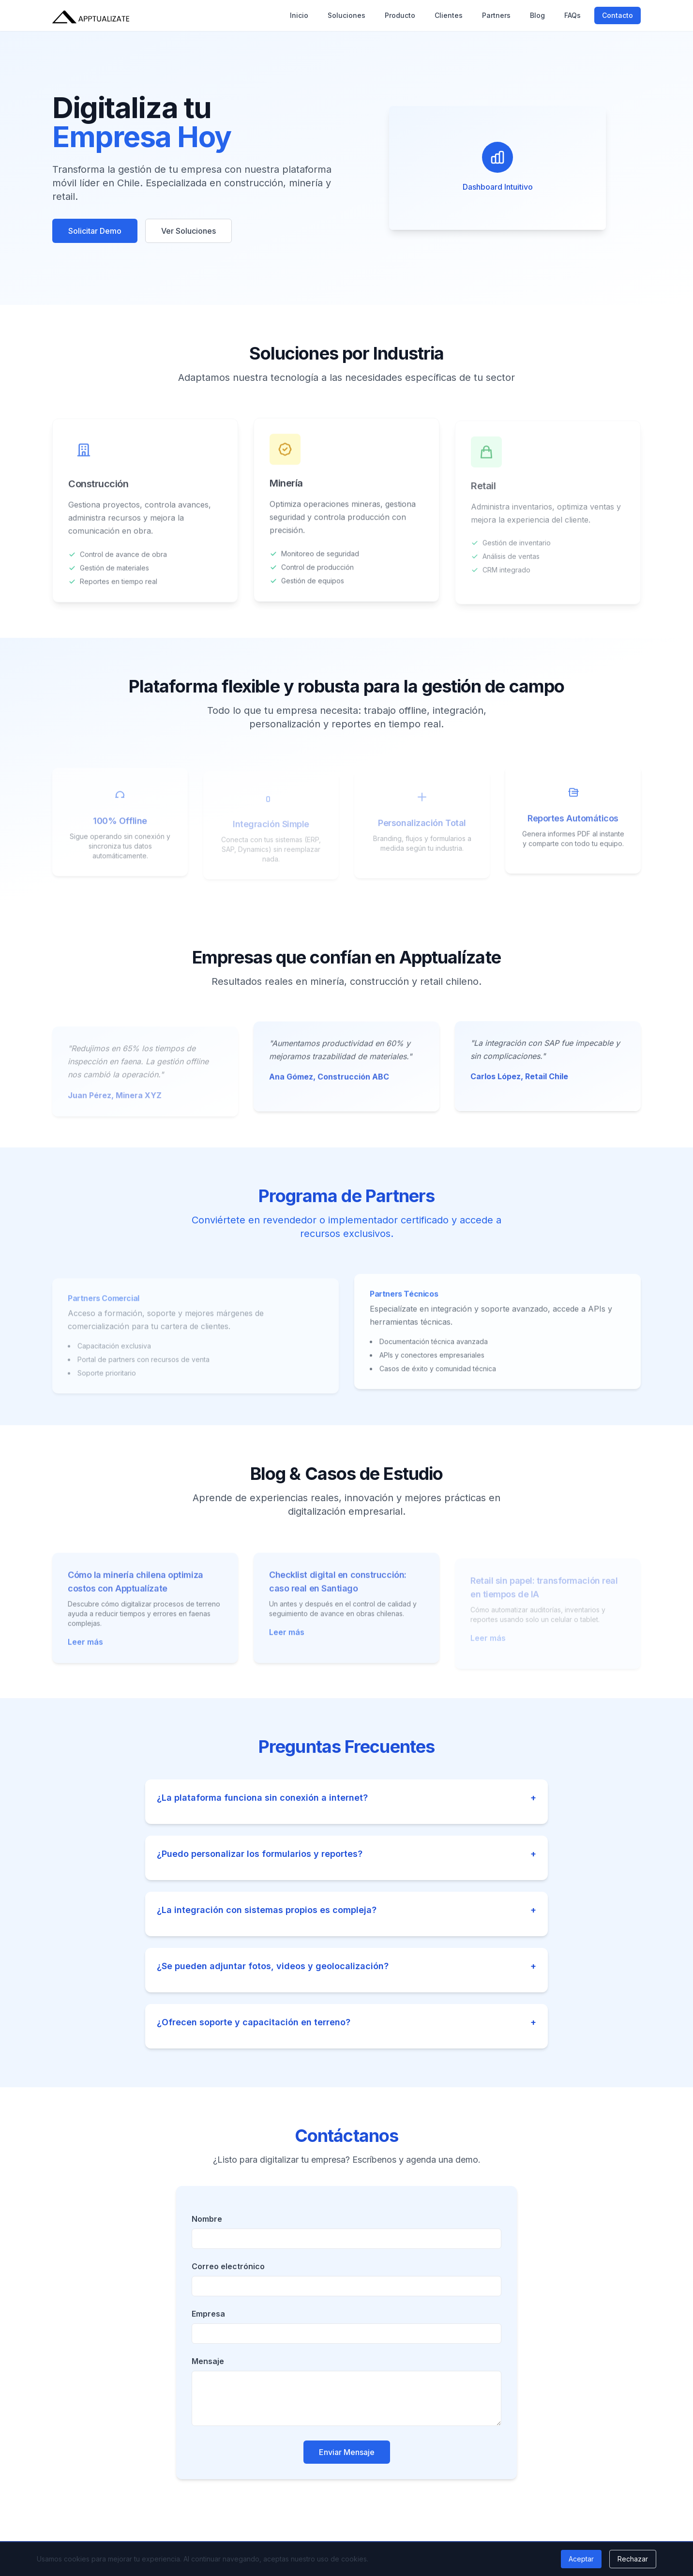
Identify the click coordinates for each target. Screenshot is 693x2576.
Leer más (85, 1649)
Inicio (299, 15)
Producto (400, 15)
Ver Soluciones (188, 231)
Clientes (449, 15)
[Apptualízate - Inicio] (91, 15)
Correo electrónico (228, 2266)
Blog (537, 15)
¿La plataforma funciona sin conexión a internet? (346, 1798)
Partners (496, 15)
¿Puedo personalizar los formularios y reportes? (346, 1854)
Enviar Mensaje (347, 2452)
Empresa (208, 2314)
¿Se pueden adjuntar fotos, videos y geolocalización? (346, 1966)
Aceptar (581, 2559)
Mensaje (208, 2361)
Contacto (617, 15)
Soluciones (346, 15)
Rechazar (633, 2559)
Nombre (207, 2219)
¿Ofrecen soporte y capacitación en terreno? (346, 2022)
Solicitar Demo (94, 231)
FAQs (572, 15)
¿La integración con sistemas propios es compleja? (346, 1910)
